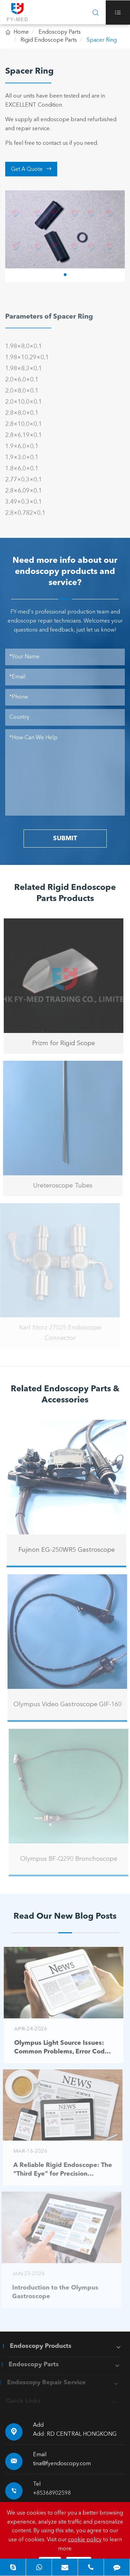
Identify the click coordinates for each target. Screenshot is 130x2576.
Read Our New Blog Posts (65, 1916)
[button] (65, 274)
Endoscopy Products (37, 2346)
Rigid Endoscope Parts (48, 40)
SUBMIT (65, 838)
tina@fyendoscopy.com (62, 2464)
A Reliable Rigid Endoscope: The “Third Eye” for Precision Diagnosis (58, 2170)
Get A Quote (31, 169)
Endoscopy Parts (59, 32)
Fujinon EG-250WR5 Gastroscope (70, 1550)
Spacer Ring (102, 40)
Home (21, 32)
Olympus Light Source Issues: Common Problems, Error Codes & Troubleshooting (59, 2048)
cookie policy (85, 2540)
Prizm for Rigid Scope (59, 1043)
